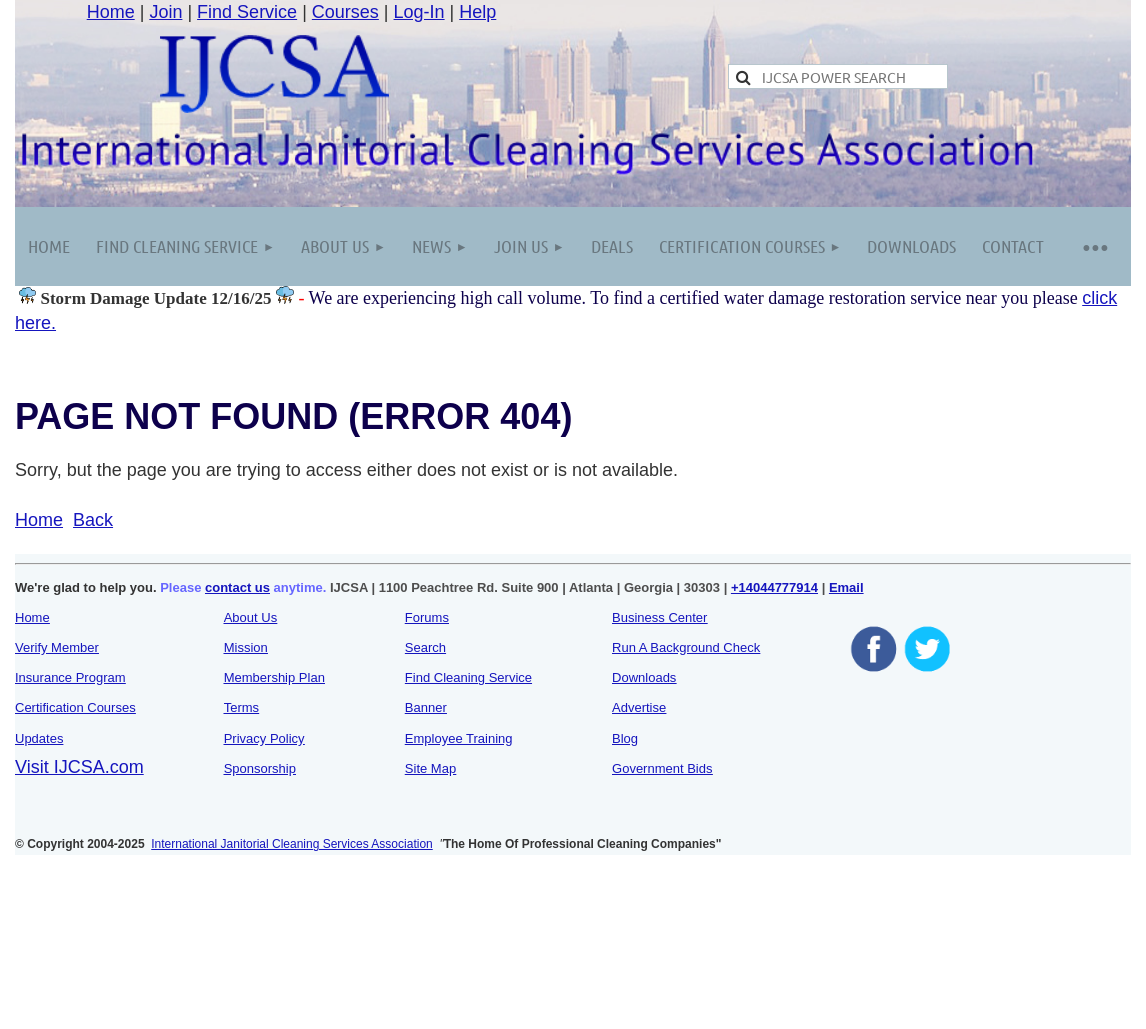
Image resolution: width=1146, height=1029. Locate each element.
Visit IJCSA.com (79, 767)
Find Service (247, 12)
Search (425, 647)
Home (111, 12)
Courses (345, 12)
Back (93, 520)
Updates (39, 738)
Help (477, 12)
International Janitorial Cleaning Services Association (292, 844)
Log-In (419, 12)
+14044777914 (774, 587)
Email (846, 587)
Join (165, 12)
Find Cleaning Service (468, 677)
